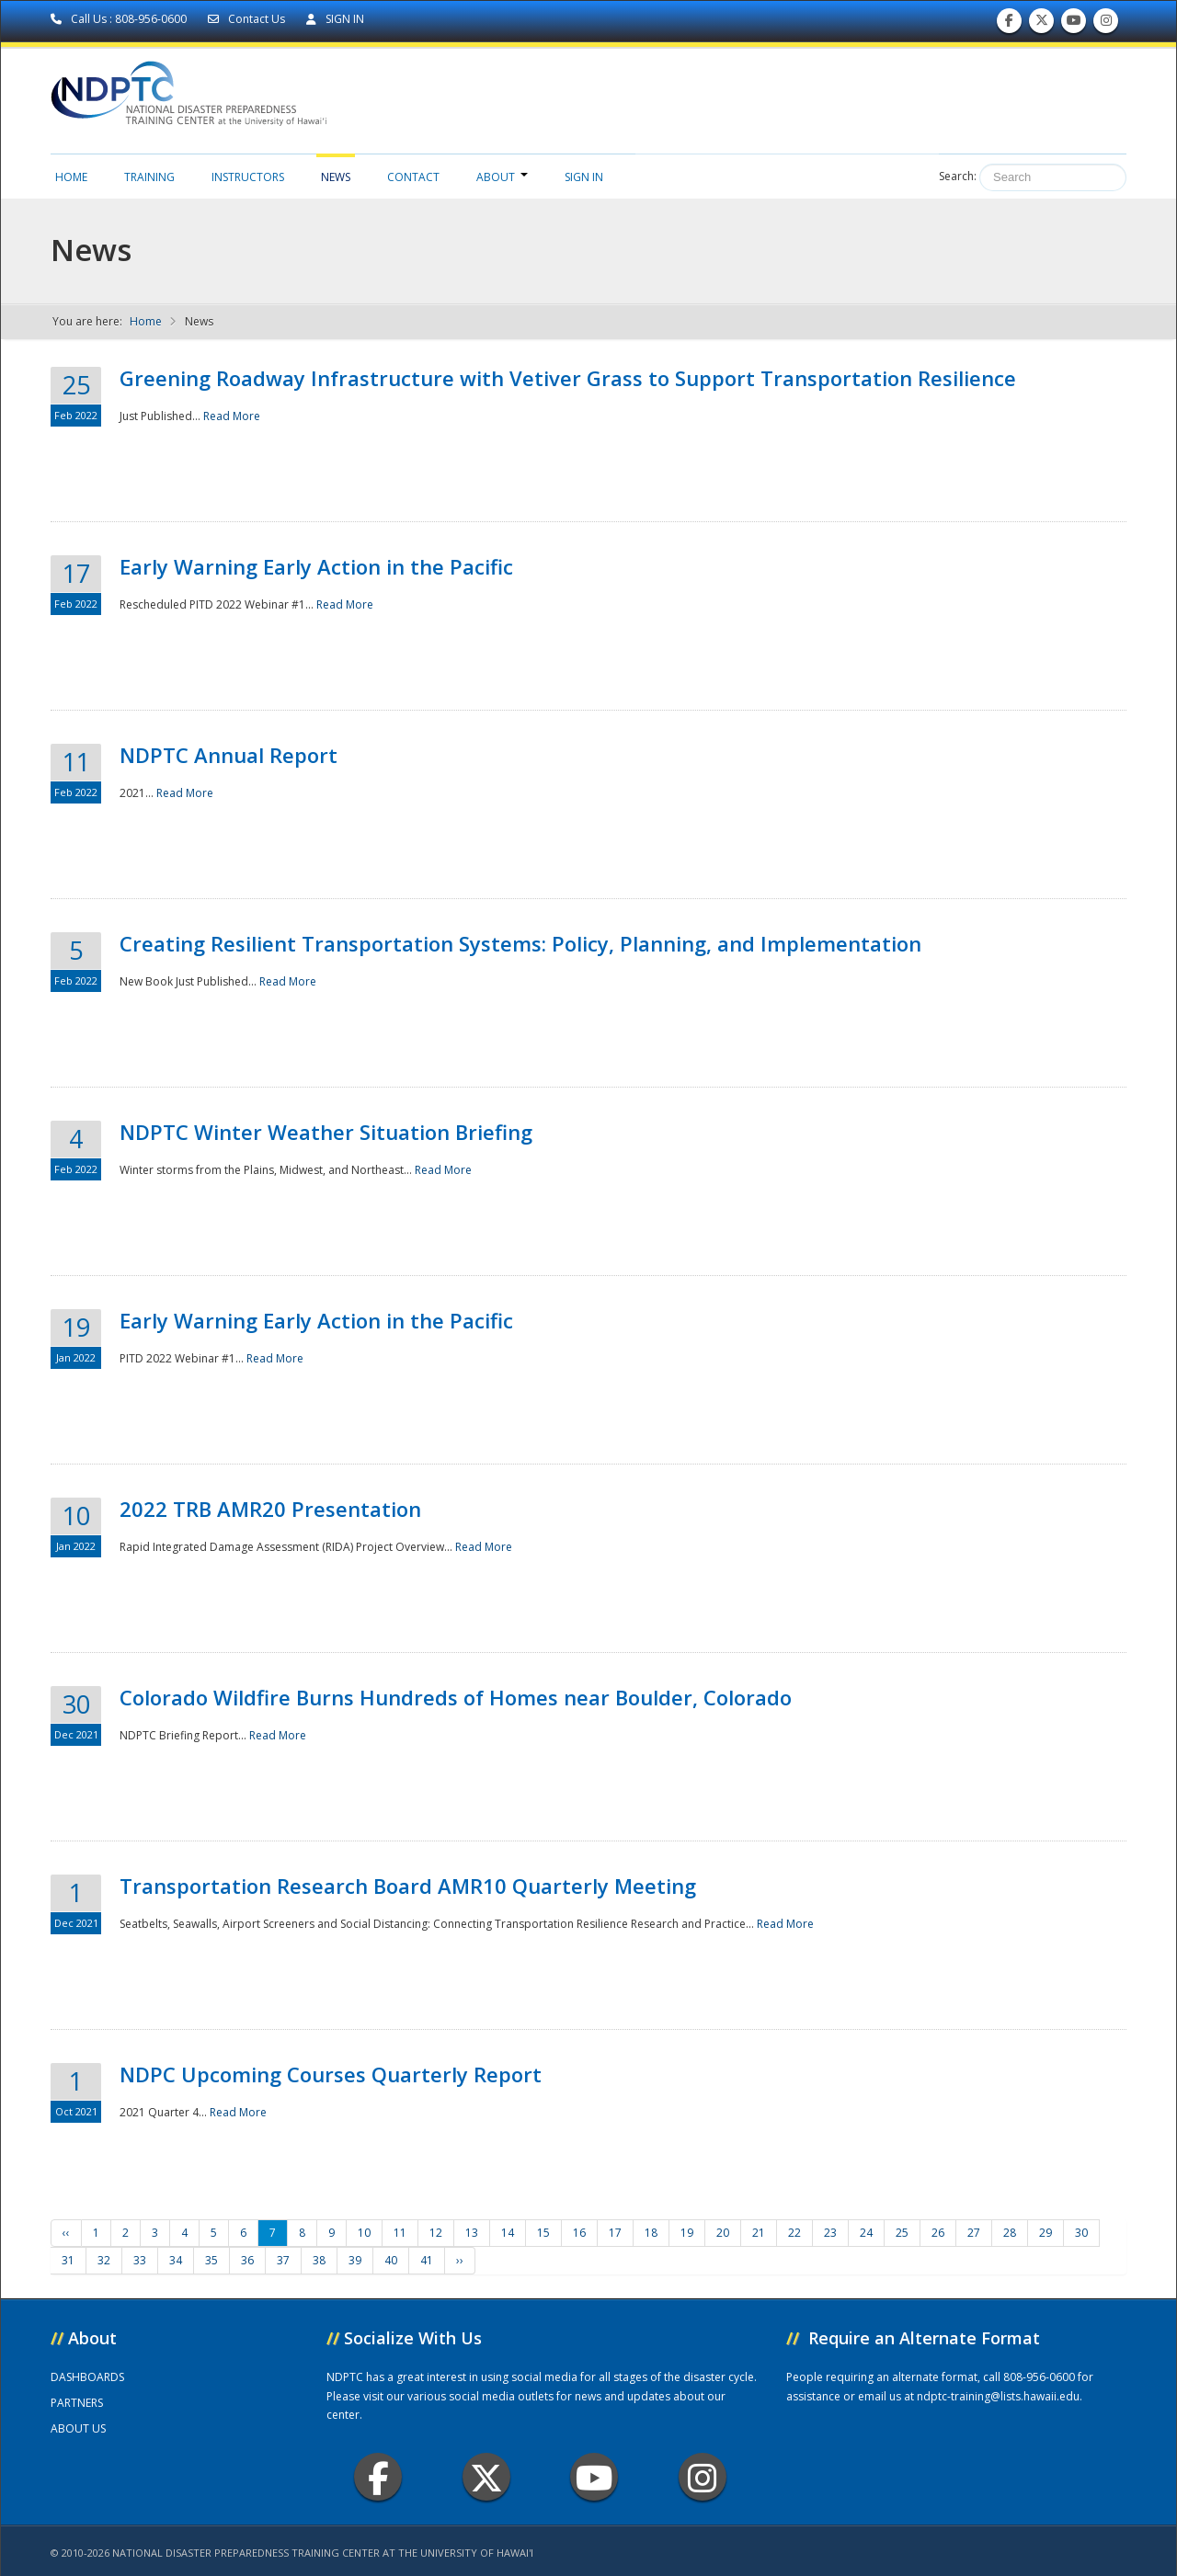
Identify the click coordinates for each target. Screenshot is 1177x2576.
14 (507, 2232)
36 (247, 2260)
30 (1081, 2232)
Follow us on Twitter (1041, 24)
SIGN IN (335, 19)
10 (364, 2232)
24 (866, 2232)
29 (1045, 2232)
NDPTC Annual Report (228, 755)
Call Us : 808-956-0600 (120, 19)
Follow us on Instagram (1106, 24)
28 (1009, 2232)
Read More (231, 416)
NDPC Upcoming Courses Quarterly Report (331, 2074)
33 (139, 2260)
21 (758, 2232)
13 (471, 2232)
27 (973, 2232)
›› (459, 2260)
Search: (958, 176)
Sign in (584, 177)
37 (283, 2260)
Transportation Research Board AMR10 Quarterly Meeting (408, 1885)
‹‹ (66, 2232)
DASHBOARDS (87, 2377)
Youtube (594, 2477)
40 (390, 2260)
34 (175, 2260)
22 (794, 2232)
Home (71, 177)
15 (543, 2232)
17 (615, 2232)
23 (830, 2232)
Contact (413, 177)
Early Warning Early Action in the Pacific (316, 566)
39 (355, 2260)
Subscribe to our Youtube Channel (1074, 24)
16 (579, 2232)
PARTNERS (77, 2403)
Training (149, 177)
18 (651, 2232)
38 (319, 2260)
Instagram (702, 2477)
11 (400, 2232)
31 (68, 2260)
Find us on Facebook (1009, 24)
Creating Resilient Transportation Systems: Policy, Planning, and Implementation (520, 943)
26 (937, 2232)
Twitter (486, 2477)
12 (435, 2232)
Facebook (378, 2477)
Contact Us (248, 19)
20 (722, 2232)
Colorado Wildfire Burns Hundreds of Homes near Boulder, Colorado (456, 1697)
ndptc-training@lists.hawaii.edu (998, 2396)
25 (902, 2232)
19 (686, 2232)
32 (103, 2260)
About (502, 177)
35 (211, 2260)
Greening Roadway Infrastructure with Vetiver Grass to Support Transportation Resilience (568, 378)
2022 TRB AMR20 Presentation (270, 1508)
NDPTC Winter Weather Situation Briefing (326, 1132)
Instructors (247, 177)
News (335, 177)
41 (426, 2260)
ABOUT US (78, 2428)
